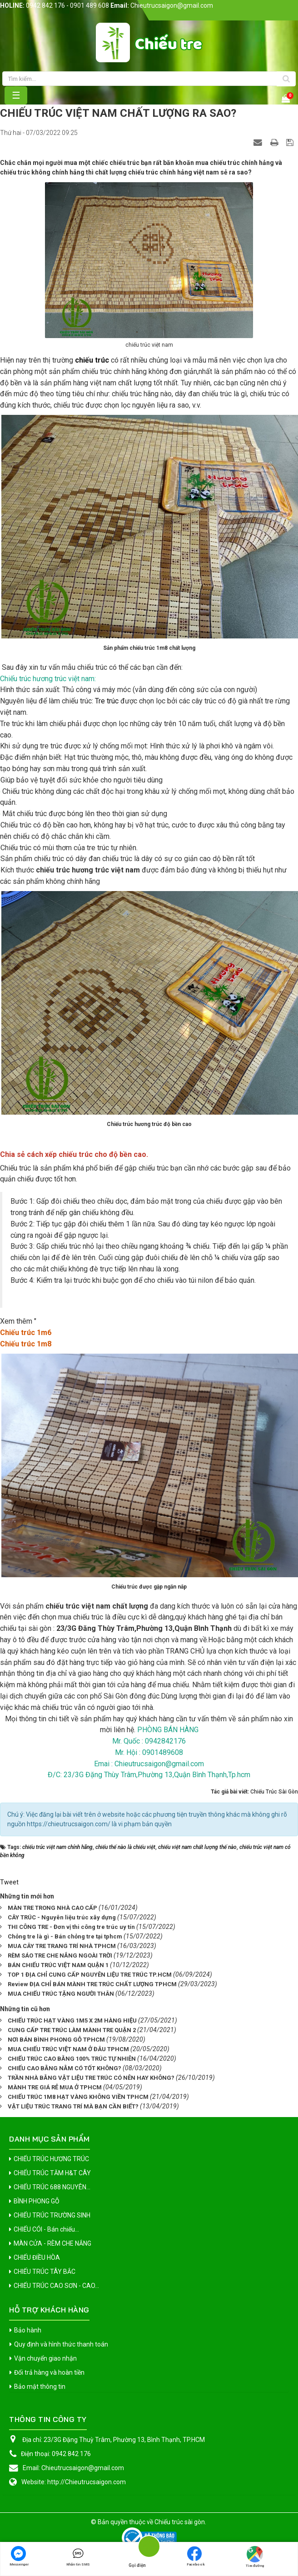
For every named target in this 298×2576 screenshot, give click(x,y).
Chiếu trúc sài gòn (179, 2522)
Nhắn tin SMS (78, 2556)
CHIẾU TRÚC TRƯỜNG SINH (52, 2215)
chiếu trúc (93, 360)
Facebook (196, 2556)
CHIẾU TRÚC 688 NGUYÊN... (52, 2187)
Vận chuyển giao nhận (45, 2358)
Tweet (9, 1882)
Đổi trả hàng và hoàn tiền (49, 2372)
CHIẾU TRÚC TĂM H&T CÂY (52, 2173)
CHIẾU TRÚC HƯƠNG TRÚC (51, 2158)
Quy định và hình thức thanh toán (61, 2344)
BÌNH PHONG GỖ (37, 2201)
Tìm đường (255, 2557)
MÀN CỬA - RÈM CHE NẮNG (52, 2243)
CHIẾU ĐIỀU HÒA (37, 2257)
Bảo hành (27, 2330)
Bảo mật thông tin (39, 2386)
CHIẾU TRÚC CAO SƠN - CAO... (56, 2285)
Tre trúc (107, 701)
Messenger (19, 2556)
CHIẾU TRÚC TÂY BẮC (44, 2271)
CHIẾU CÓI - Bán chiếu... (46, 2229)
